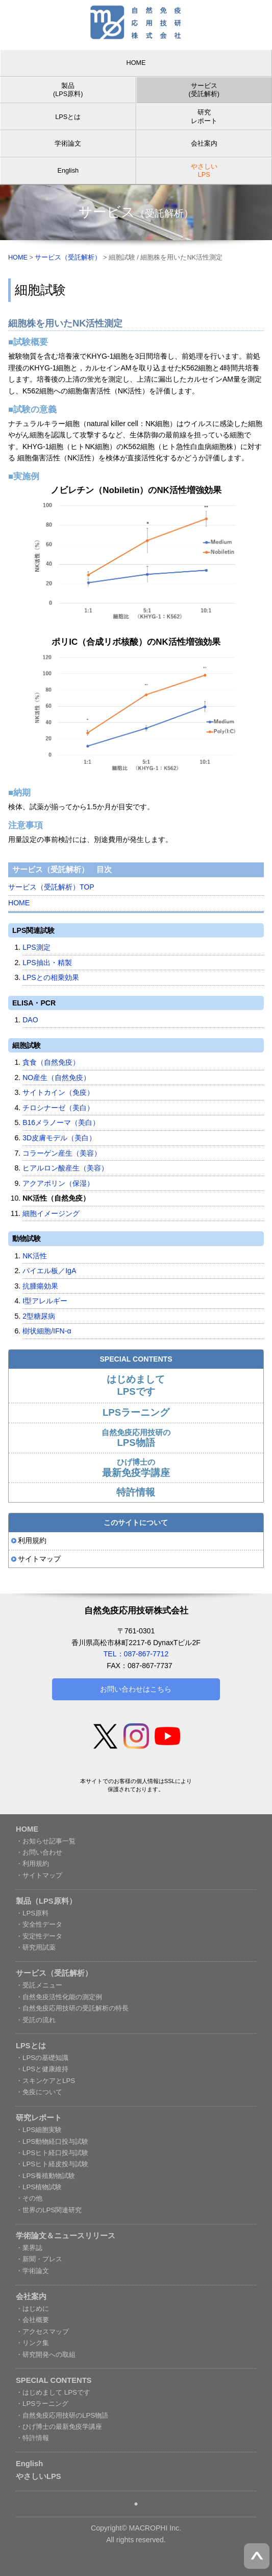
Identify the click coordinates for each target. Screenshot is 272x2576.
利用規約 (32, 1540)
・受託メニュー (39, 1985)
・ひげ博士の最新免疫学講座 (59, 2426)
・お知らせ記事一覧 (46, 1841)
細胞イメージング (51, 1213)
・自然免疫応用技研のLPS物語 (62, 2415)
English (68, 170)
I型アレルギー (44, 1301)
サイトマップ (39, 1559)
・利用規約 (32, 1863)
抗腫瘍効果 (40, 1286)
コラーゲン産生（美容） (61, 1153)
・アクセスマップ (42, 2331)
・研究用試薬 (36, 1947)
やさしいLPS (38, 2476)
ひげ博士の (136, 1468)
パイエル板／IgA (49, 1271)
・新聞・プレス (39, 2259)
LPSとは (68, 117)
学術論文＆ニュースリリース (65, 2236)
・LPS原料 (32, 1913)
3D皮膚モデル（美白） (59, 1138)
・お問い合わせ (39, 1852)
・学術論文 (32, 2271)
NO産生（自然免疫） (56, 1077)
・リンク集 (32, 2343)
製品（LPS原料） (46, 1901)
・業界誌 (29, 2248)
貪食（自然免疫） (51, 1062)
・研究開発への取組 (46, 2354)
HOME (136, 62)
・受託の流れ (36, 2020)
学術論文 (68, 143)
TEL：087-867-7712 (136, 1654)
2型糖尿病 (38, 1316)
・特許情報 (32, 2438)
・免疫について (39, 2092)
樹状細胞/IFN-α (46, 1331)
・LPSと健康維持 (42, 2069)
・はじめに (32, 2308)
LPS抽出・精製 (47, 962)
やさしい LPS (204, 170)
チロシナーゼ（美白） (58, 1108)
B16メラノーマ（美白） (61, 1122)
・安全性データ (39, 1924)
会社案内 (204, 143)
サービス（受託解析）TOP (51, 887)
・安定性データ (39, 1936)
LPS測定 (36, 947)
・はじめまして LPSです (53, 2392)
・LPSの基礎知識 (42, 2058)
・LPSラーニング (42, 2403)
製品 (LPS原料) (68, 90)
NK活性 (34, 1256)
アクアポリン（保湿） (58, 1183)
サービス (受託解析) (204, 90)
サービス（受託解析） (68, 257)
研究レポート (204, 116)
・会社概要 (32, 2320)
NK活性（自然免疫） (56, 1198)
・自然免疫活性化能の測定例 (59, 1997)
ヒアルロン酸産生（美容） (65, 1168)
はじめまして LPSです (136, 1385)
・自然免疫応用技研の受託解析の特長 (72, 2008)
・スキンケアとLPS (45, 2081)
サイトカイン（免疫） (58, 1092)
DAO (30, 1020)
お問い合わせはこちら (135, 1689)
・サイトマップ (39, 1875)
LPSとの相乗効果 (50, 977)
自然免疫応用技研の (136, 1438)
